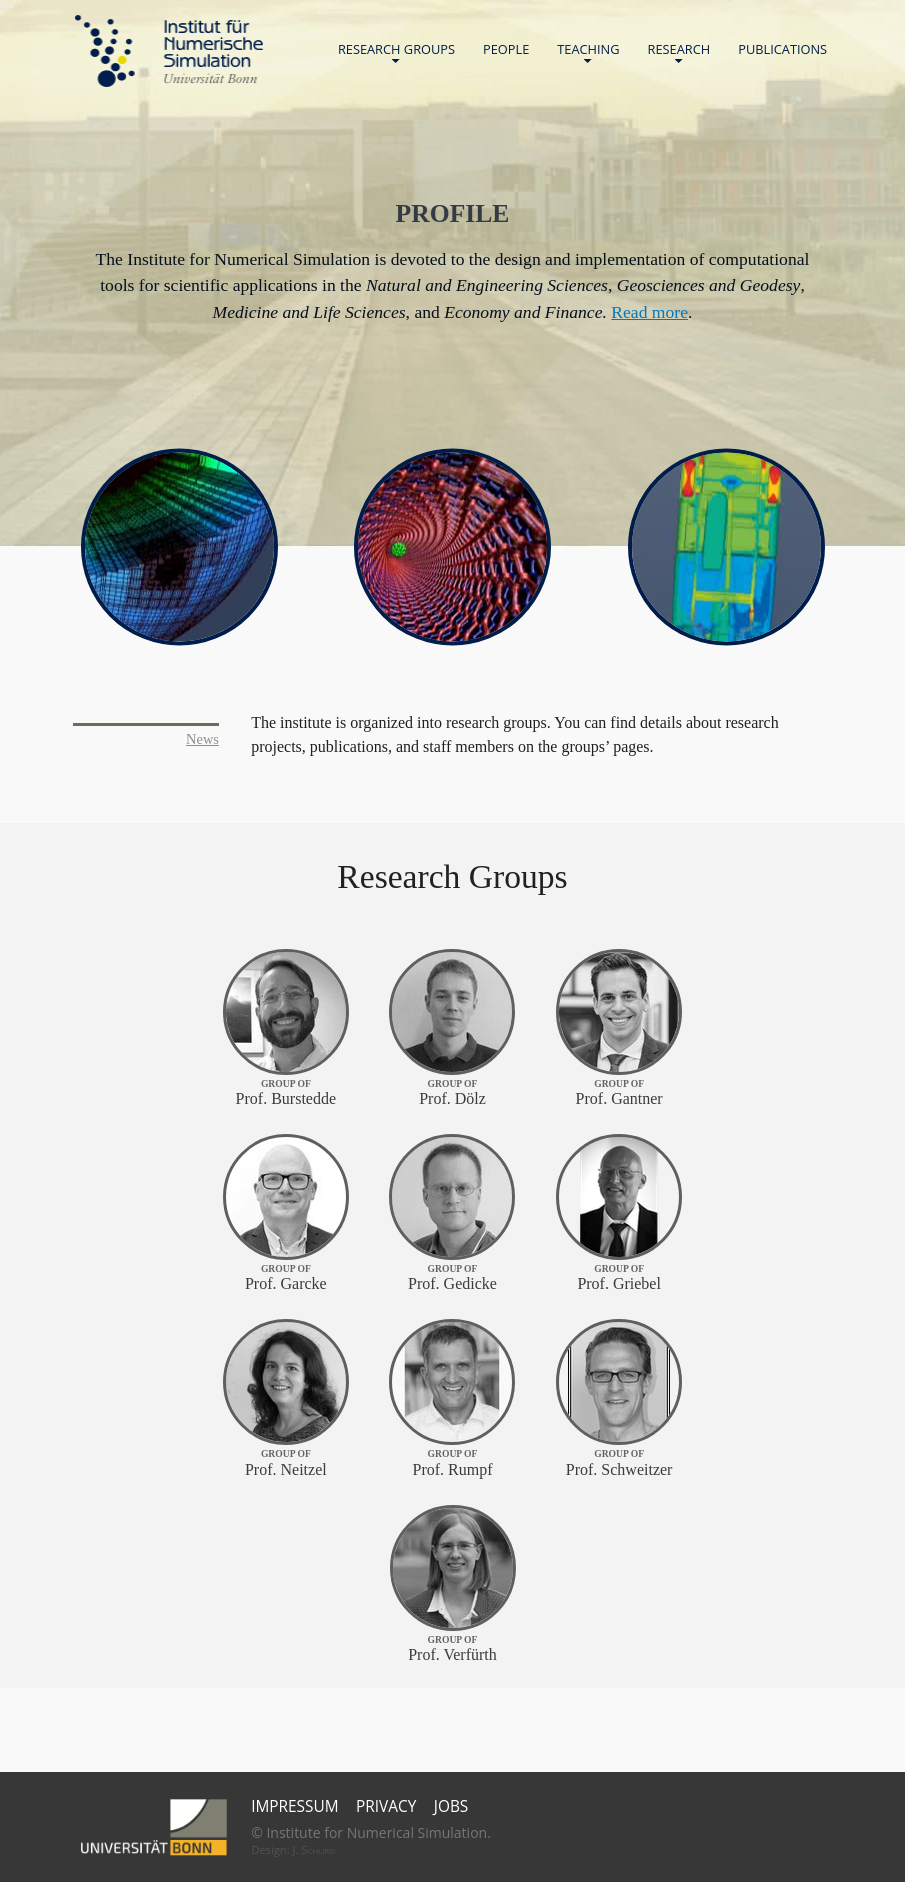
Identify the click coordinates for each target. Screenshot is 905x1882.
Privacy (386, 1806)
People (506, 49)
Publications (782, 49)
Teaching (588, 53)
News (202, 739)
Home (169, 51)
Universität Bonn (210, 78)
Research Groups (396, 53)
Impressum (294, 1806)
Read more (649, 312)
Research (679, 53)
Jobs (451, 1806)
